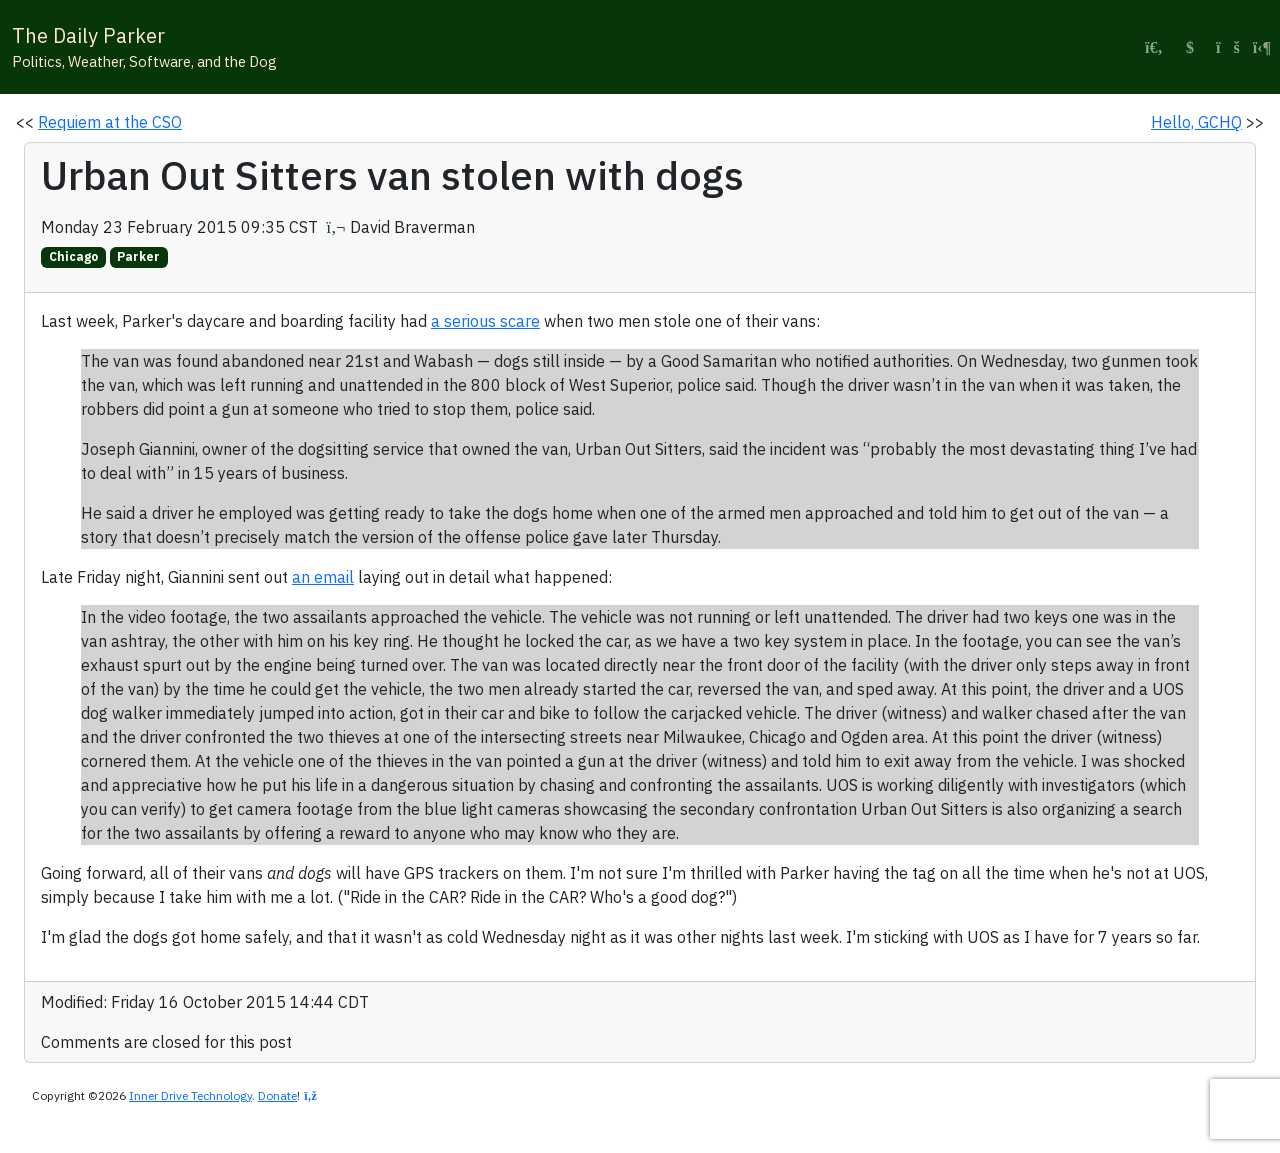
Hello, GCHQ (1196, 122)
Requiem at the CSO (110, 122)
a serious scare (485, 321)
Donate (277, 1095)
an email (323, 577)
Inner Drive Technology (190, 1095)
